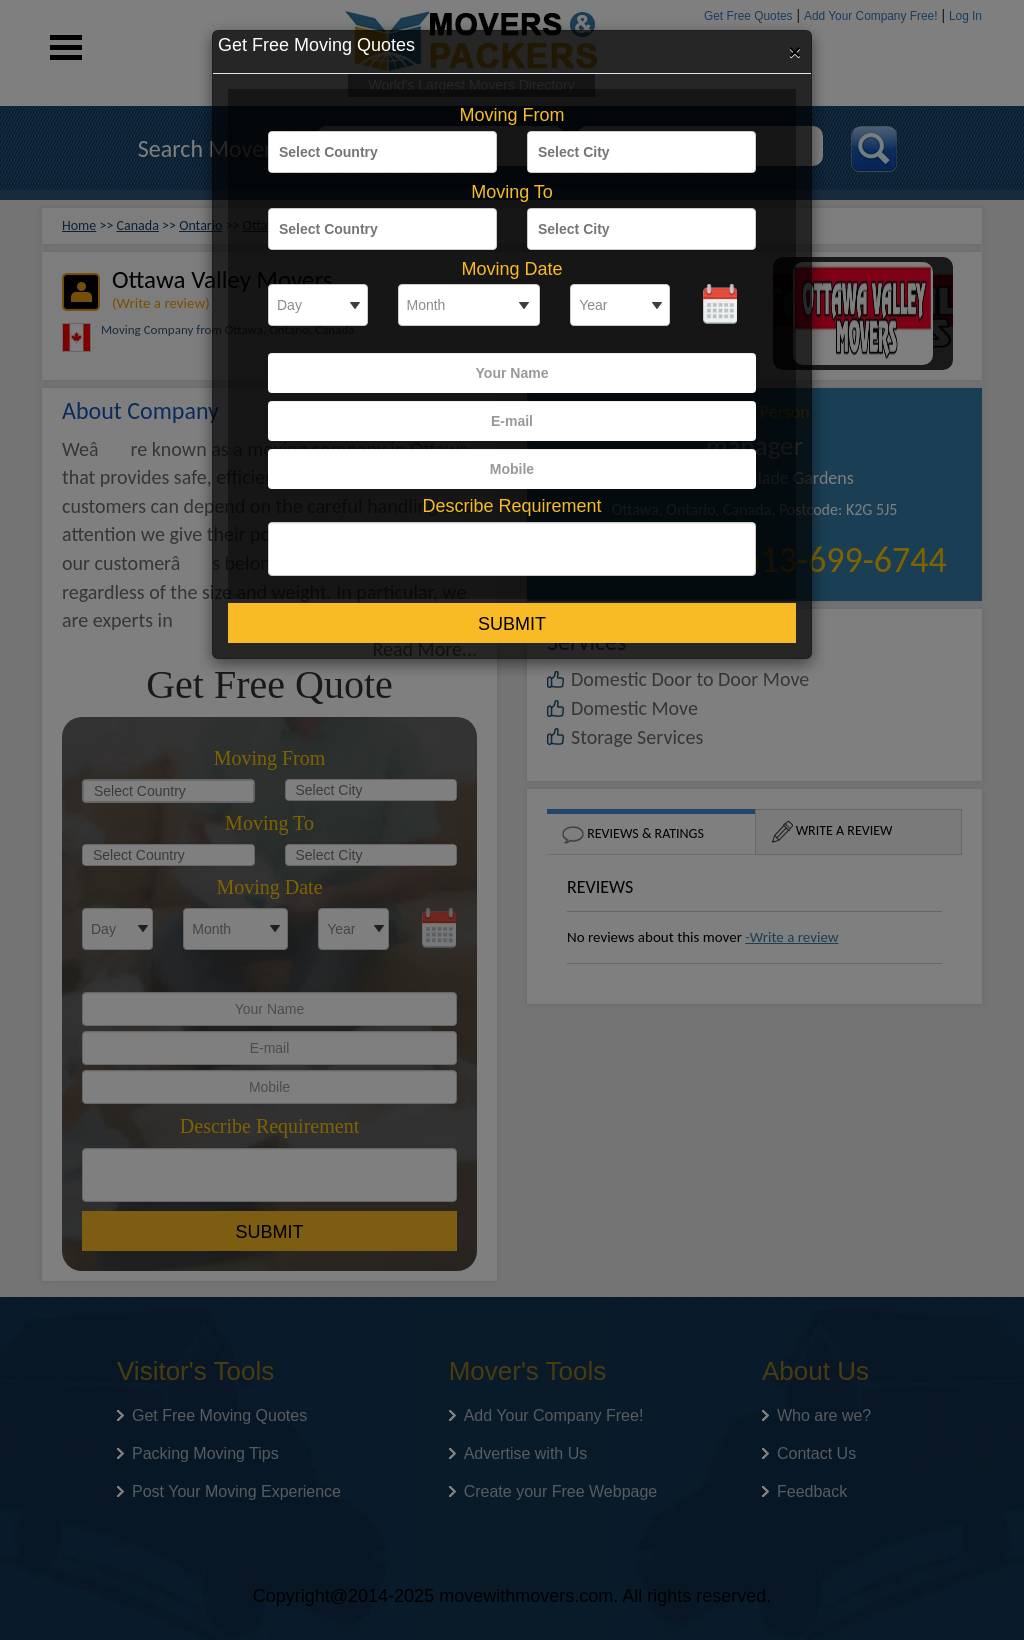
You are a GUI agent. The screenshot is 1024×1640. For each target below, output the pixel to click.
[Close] (795, 51)
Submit (512, 624)
